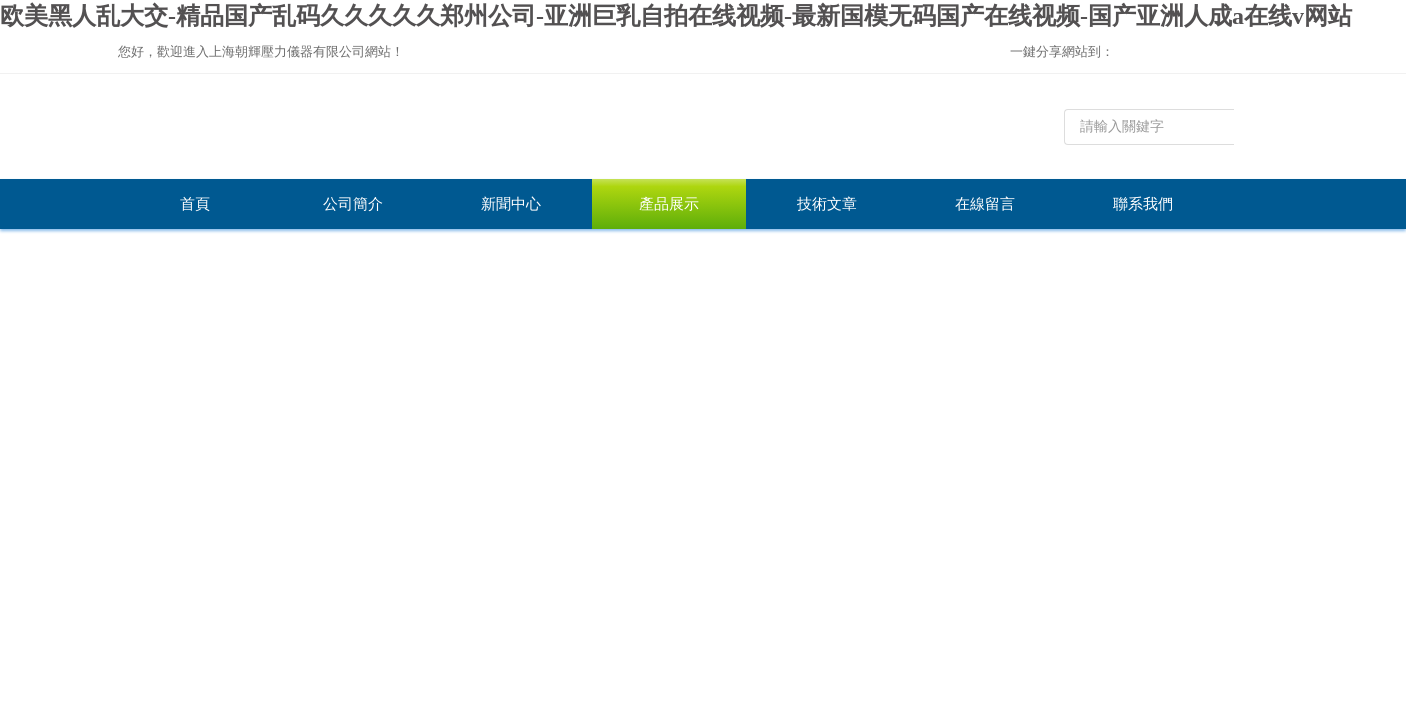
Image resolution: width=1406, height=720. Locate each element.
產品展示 (669, 204)
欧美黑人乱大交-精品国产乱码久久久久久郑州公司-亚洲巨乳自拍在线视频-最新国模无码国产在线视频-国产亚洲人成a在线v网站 (676, 16)
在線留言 (985, 204)
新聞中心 (511, 204)
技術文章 (827, 204)
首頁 (195, 204)
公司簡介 (353, 204)
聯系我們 (1143, 204)
